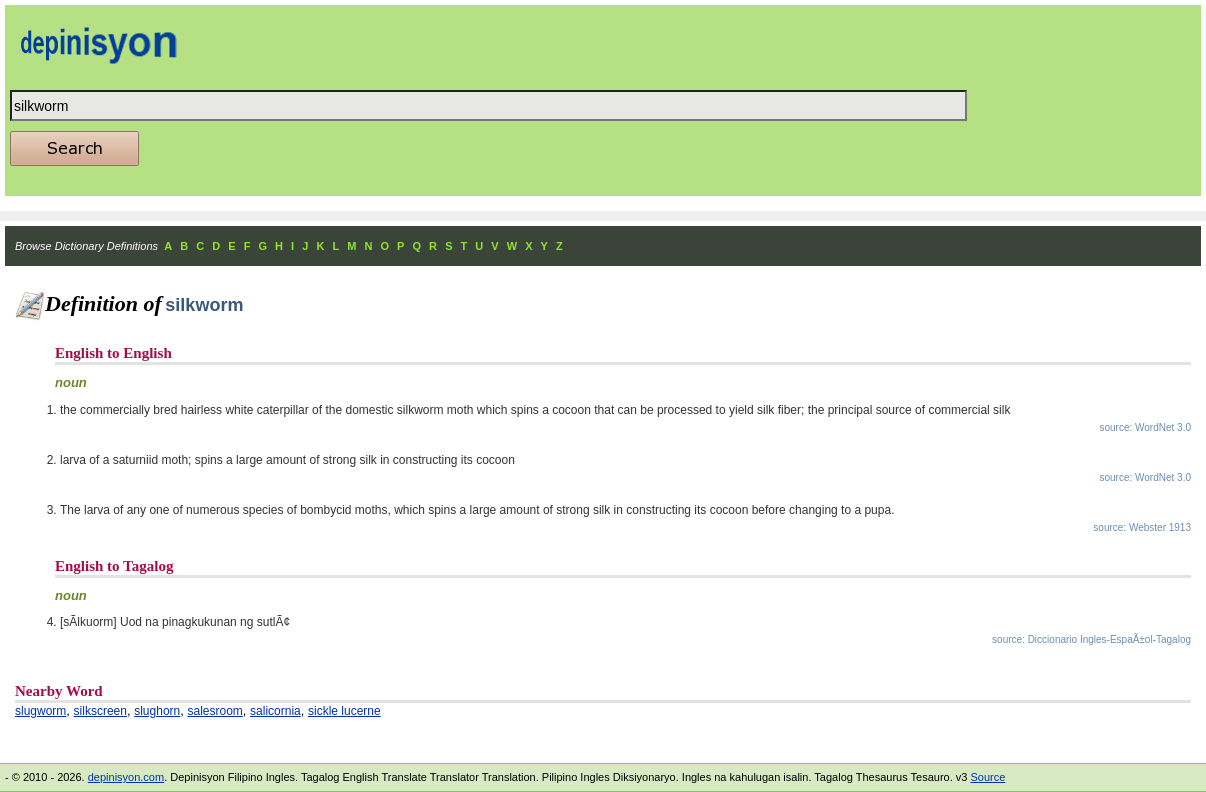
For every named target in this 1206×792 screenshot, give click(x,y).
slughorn (157, 711)
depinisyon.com (126, 777)
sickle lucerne (344, 711)
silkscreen (100, 711)
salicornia (275, 711)
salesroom (214, 711)
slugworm (40, 711)
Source (987, 777)
